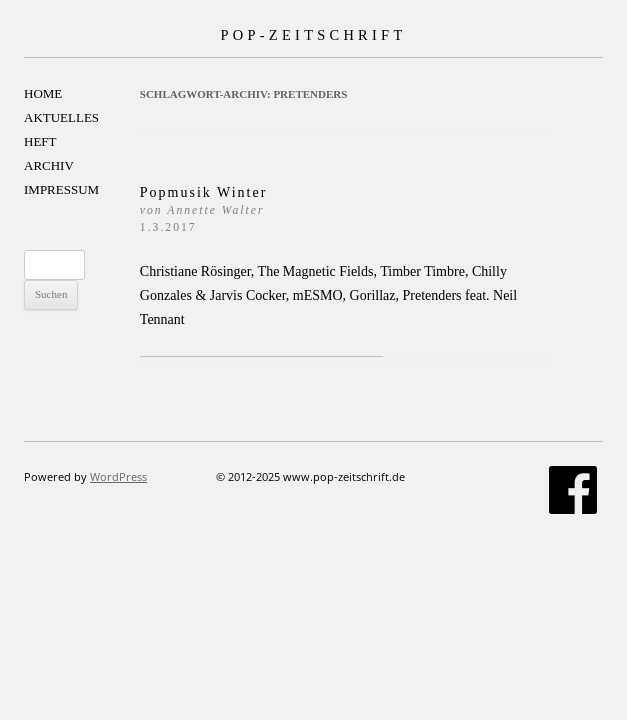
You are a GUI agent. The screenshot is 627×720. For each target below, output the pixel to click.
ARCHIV (49, 165)
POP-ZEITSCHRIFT (313, 35)
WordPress (118, 476)
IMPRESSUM (61, 189)
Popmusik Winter (204, 209)
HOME (43, 93)
